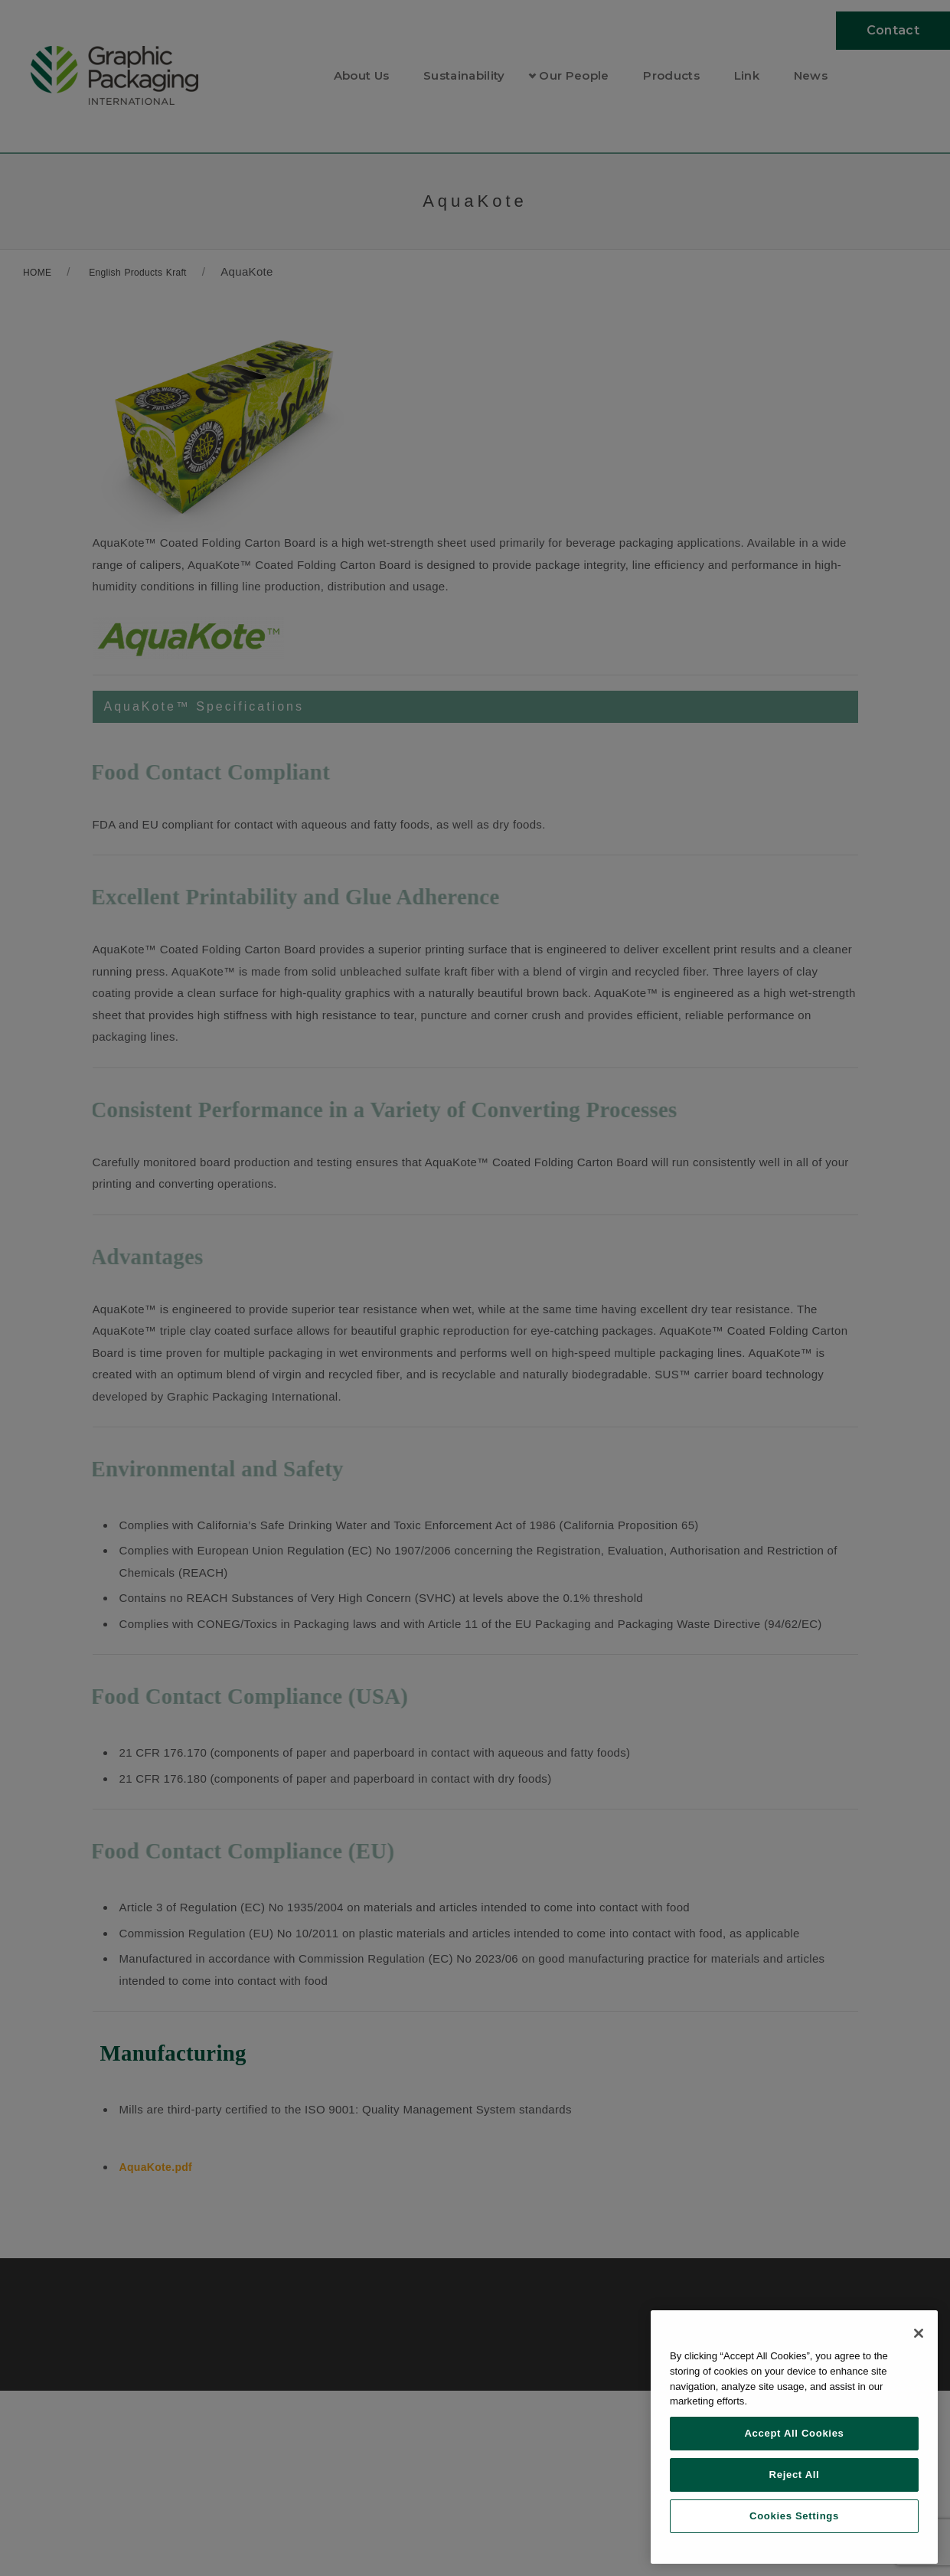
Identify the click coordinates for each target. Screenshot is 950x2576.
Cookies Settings (794, 2516)
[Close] (918, 2333)
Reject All (794, 2474)
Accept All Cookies (794, 2433)
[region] (794, 2437)
